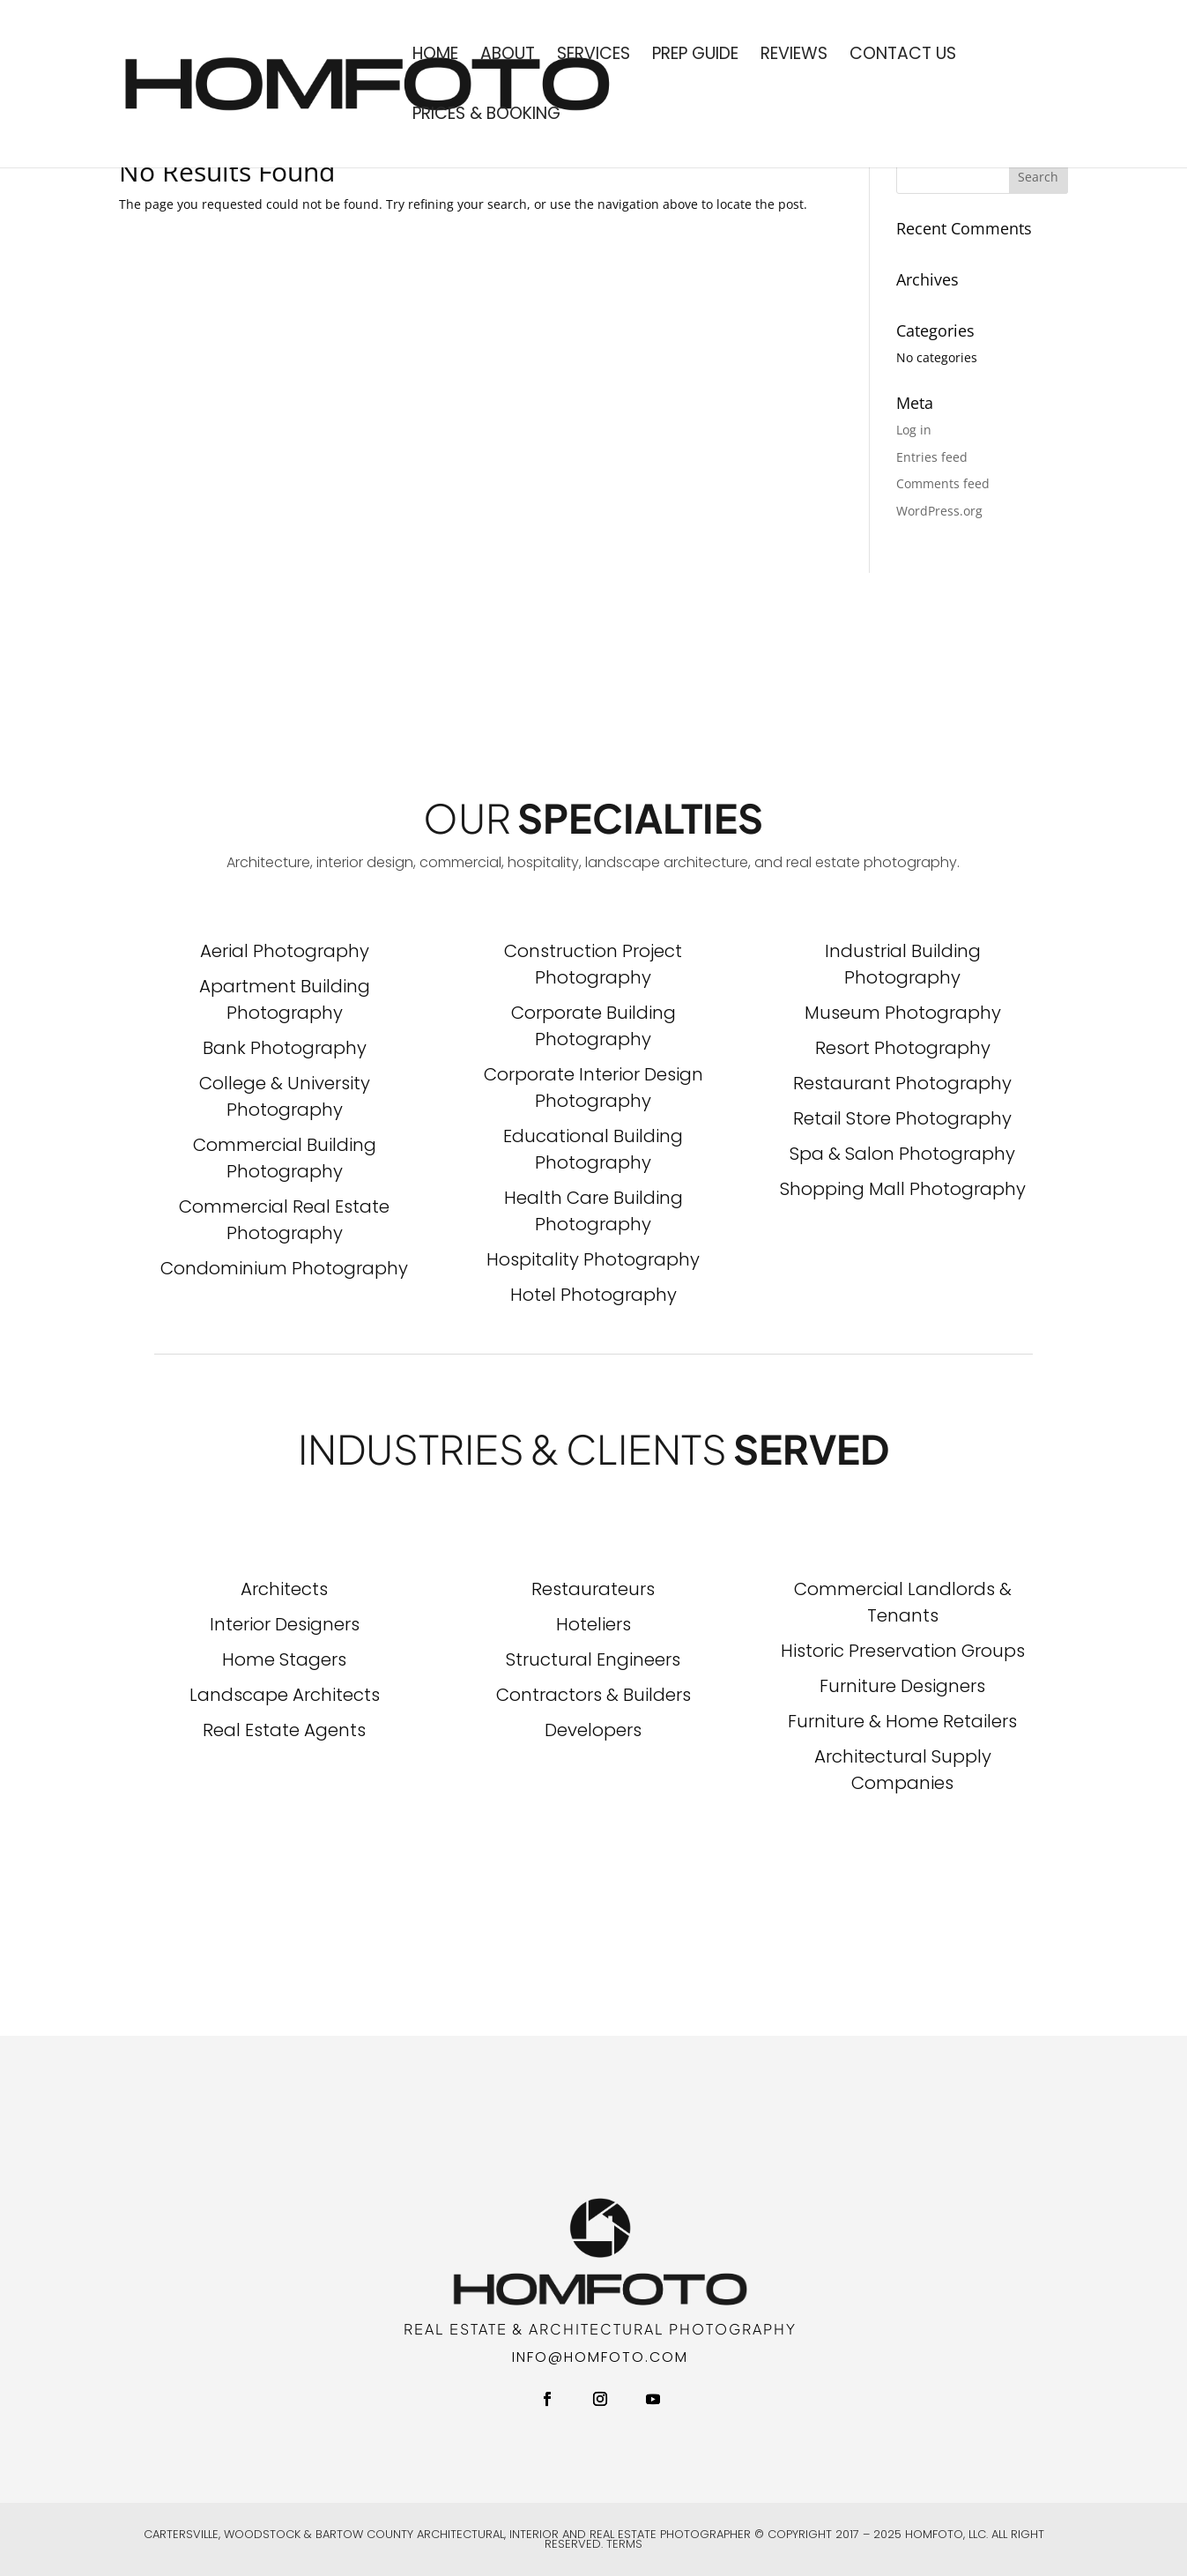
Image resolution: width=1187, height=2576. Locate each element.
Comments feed (943, 483)
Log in (913, 429)
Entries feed (932, 457)
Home (435, 56)
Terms (624, 2543)
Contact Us (902, 56)
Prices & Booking (486, 116)
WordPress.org (939, 510)
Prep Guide (695, 56)
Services (593, 56)
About (507, 56)
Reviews (793, 56)
